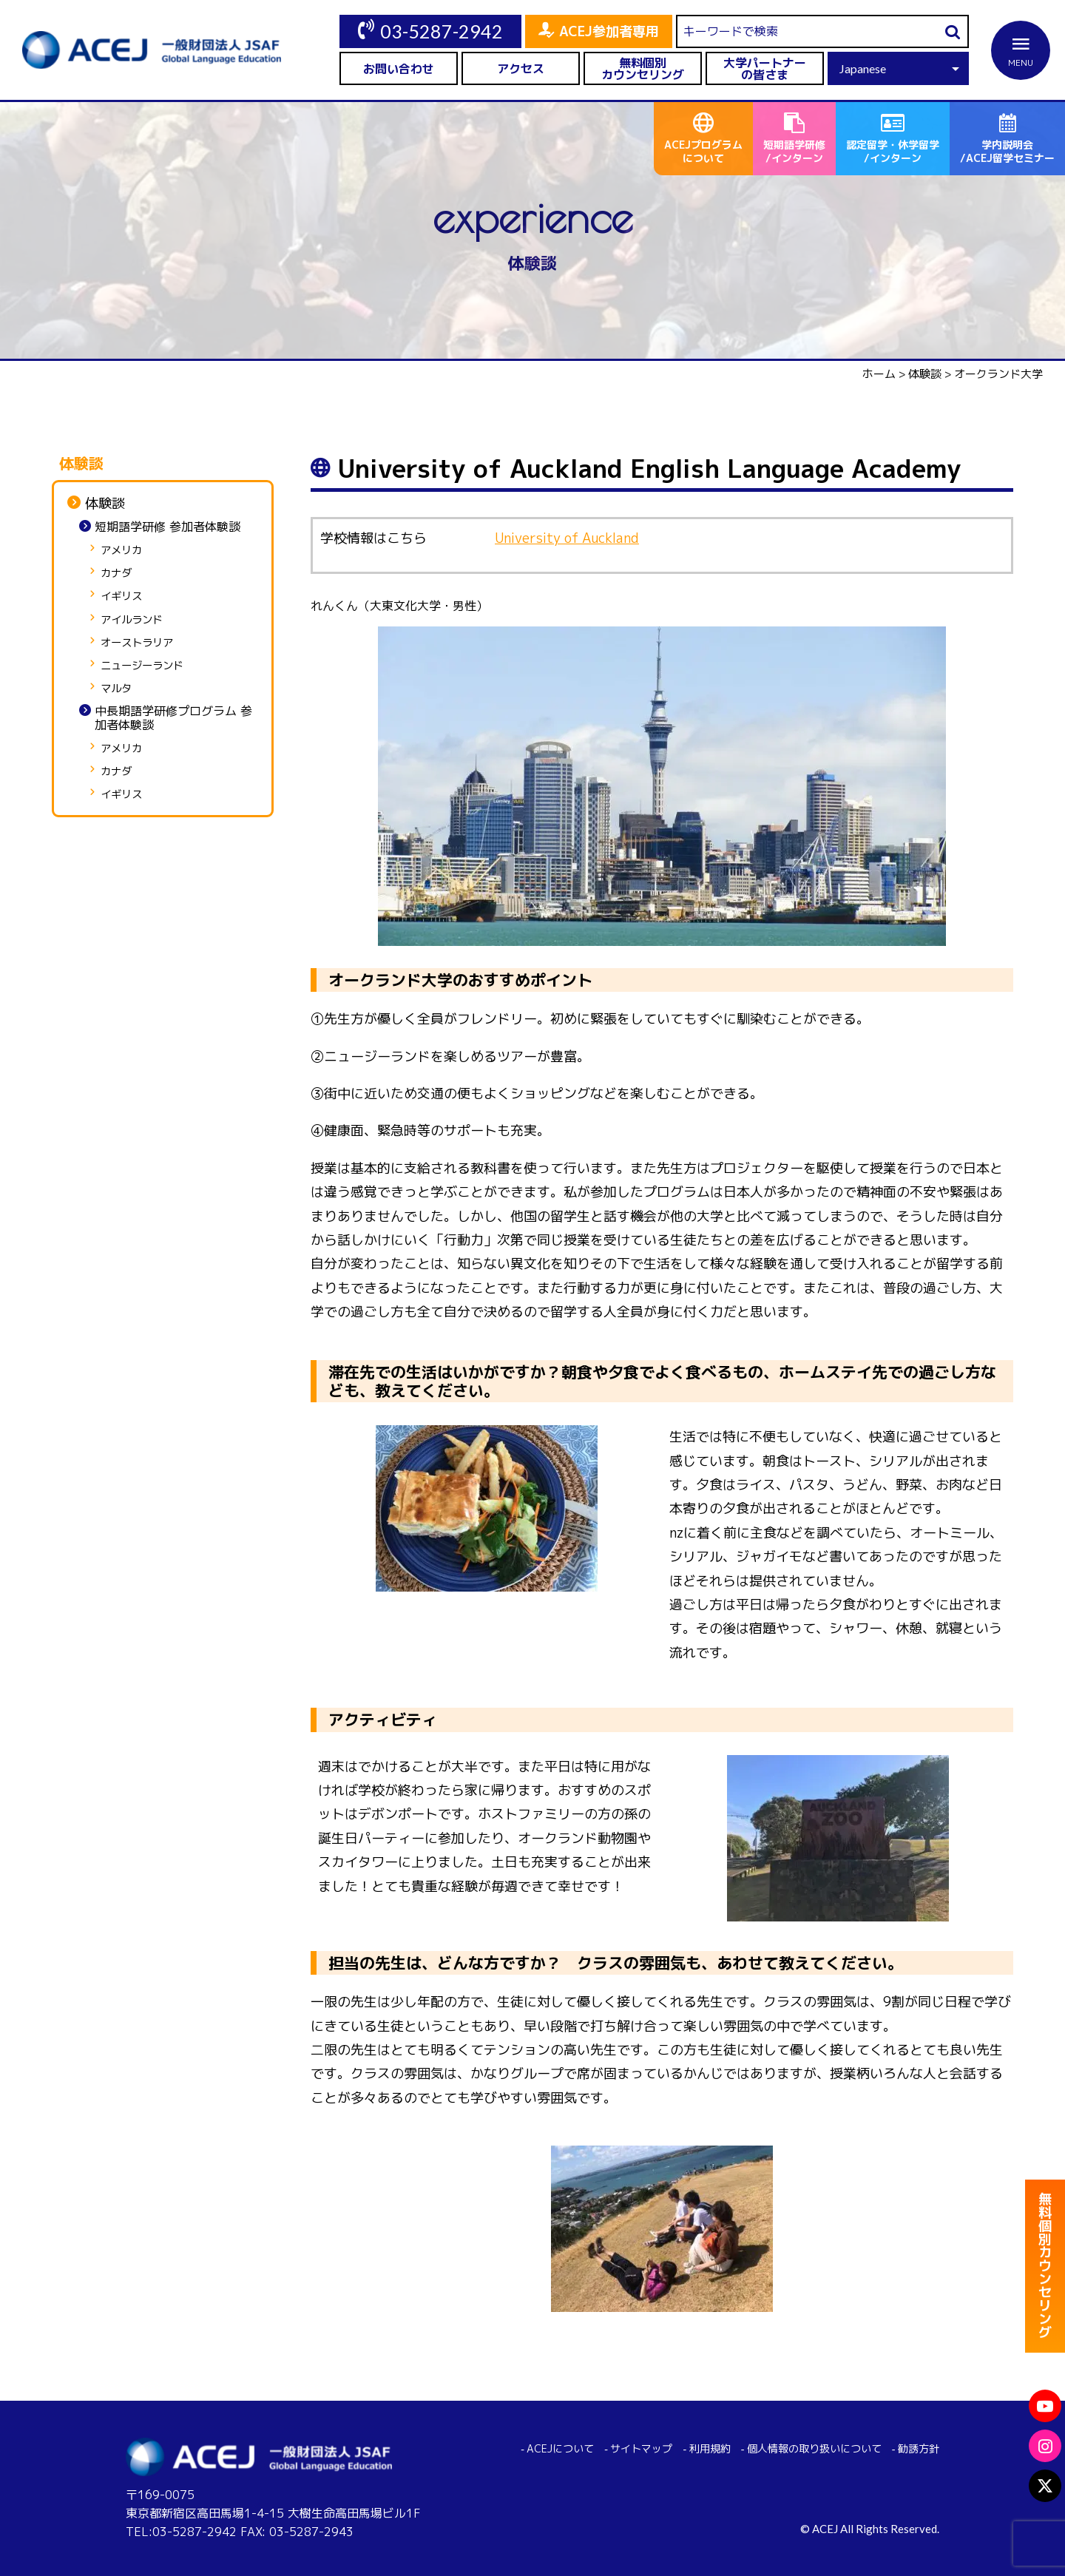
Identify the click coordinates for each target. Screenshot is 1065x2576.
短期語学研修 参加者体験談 (167, 527)
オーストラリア (137, 643)
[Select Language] (898, 68)
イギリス (121, 596)
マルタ (116, 689)
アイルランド (132, 620)
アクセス (520, 69)
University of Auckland (567, 538)
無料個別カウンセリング (642, 69)
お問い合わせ (398, 69)
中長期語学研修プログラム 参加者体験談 (173, 718)
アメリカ (121, 550)
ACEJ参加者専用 (609, 31)
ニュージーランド (142, 666)
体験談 (105, 504)
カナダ (116, 573)
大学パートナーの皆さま (764, 69)
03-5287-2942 (441, 31)
